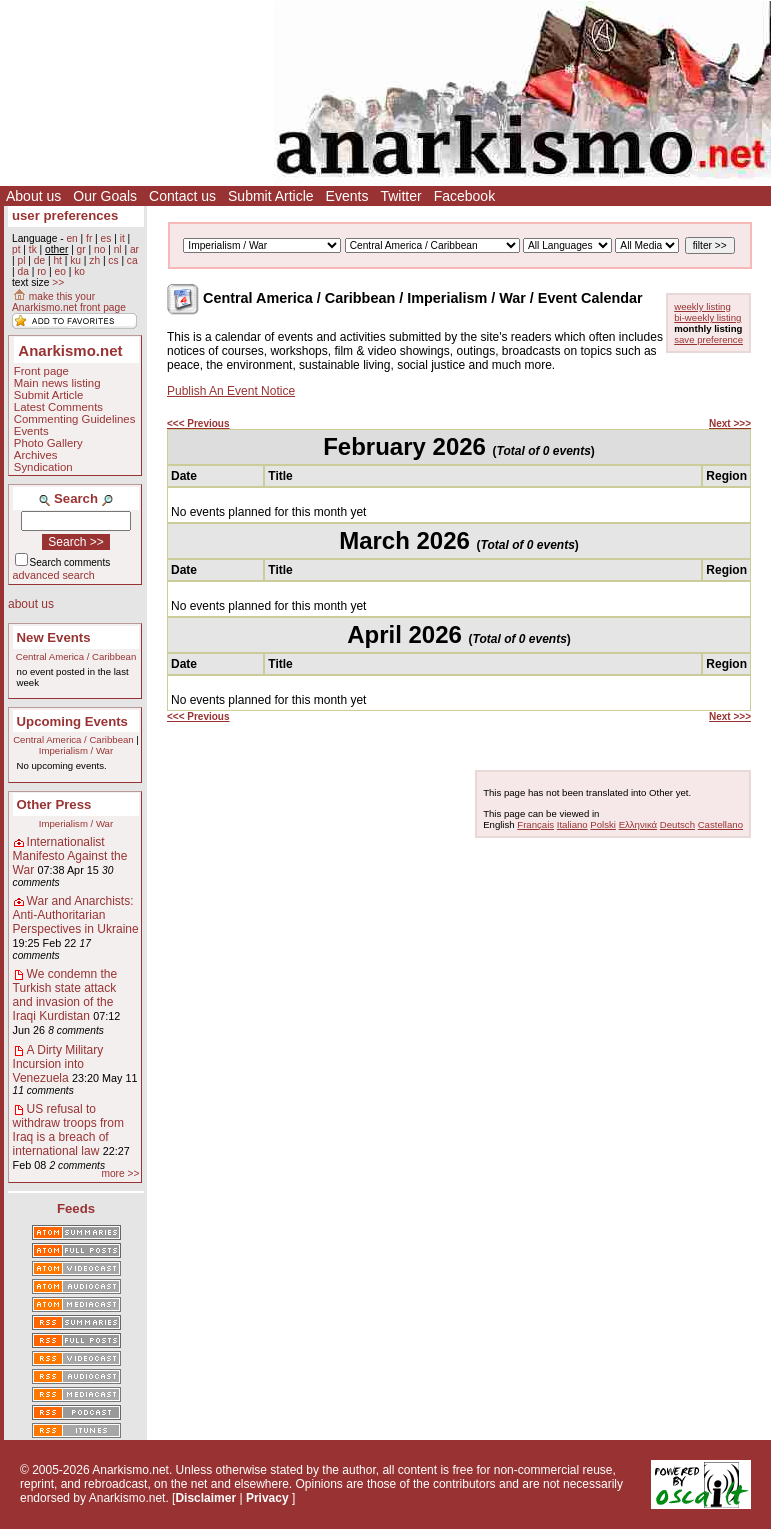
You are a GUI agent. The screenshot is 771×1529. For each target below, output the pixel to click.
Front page (41, 371)
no (99, 249)
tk (33, 249)
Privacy (267, 1498)
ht (57, 260)
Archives (36, 455)
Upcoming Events (72, 721)
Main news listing (57, 383)
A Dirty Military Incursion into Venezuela (58, 1064)
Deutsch (677, 824)
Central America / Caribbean (76, 656)
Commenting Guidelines (75, 419)
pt (16, 249)
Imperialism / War (76, 750)
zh (94, 260)
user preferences (65, 215)
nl (118, 249)
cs (113, 260)
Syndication (43, 467)
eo (60, 271)
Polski (603, 824)
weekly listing (702, 306)
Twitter (400, 196)
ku (75, 260)
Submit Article (271, 196)
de (39, 260)
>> (58, 282)
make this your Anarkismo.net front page (69, 302)
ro (41, 271)
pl (21, 260)
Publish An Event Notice (231, 391)
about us (31, 604)
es (106, 238)
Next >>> (730, 423)
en (71, 238)
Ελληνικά (638, 824)
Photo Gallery (48, 443)
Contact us (182, 196)
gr (81, 249)
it (122, 238)
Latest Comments (58, 407)
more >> (120, 1173)
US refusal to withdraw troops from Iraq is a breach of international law (68, 1130)
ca (132, 260)
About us (33, 196)
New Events (54, 637)
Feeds (76, 1208)
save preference (708, 339)
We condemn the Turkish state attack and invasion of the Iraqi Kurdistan (65, 995)
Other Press (54, 804)
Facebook (464, 196)
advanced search (54, 575)
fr (89, 238)
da (22, 271)
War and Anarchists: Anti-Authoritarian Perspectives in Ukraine (76, 915)
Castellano (720, 824)
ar (134, 249)
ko (79, 271)
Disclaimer (205, 1498)
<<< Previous (198, 423)
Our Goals (105, 196)
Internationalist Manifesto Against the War (70, 856)
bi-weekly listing (707, 317)
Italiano (572, 824)
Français (535, 824)
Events (347, 196)
